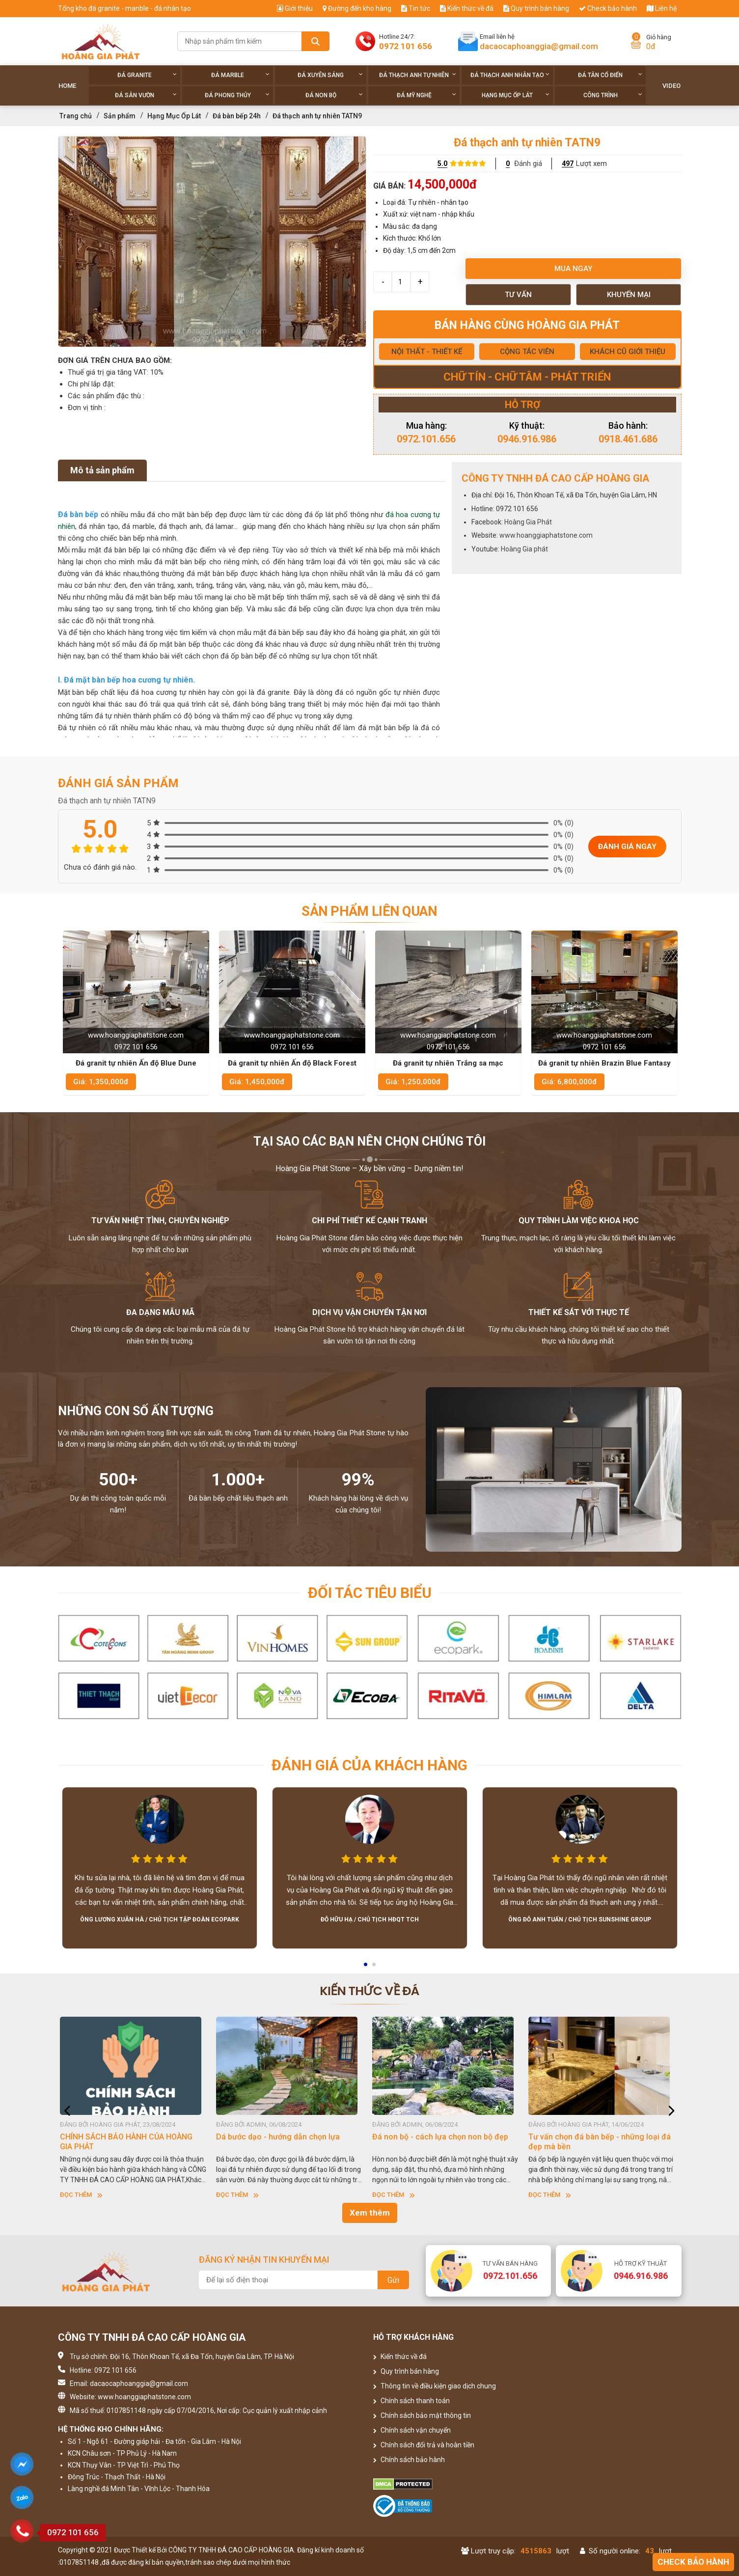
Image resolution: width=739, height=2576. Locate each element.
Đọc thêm (84, 2194)
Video (671, 85)
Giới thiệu (295, 8)
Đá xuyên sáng (330, 75)
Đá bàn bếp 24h (237, 116)
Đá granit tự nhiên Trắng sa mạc (604, 1063)
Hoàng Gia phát (524, 549)
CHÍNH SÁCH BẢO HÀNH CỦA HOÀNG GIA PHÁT (129, 2141)
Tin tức (415, 8)
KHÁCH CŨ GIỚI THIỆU (627, 351)
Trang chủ (75, 116)
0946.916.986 (526, 439)
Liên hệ (662, 8)
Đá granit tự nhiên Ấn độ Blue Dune (292, 1063)
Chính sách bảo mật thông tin (422, 2415)
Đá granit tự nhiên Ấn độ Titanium (135, 1063)
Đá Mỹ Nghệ (426, 95)
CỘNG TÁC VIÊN (527, 351)
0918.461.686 (628, 439)
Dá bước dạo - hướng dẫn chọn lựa (281, 2136)
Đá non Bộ (334, 95)
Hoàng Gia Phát (528, 522)
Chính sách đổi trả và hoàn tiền (423, 2445)
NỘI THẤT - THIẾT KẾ (426, 351)
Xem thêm (370, 2213)
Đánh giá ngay (627, 846)
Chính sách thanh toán (411, 2401)
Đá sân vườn (146, 95)
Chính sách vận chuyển (412, 2430)
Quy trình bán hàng (536, 8)
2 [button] (374, 1968)
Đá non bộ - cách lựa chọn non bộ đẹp (443, 2136)
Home (67, 85)
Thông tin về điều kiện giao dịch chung (434, 2386)
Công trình (613, 95)
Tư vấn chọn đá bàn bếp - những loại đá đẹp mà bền (602, 2141)
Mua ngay (573, 268)
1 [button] (366, 1968)
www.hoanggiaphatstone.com (546, 535)
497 (568, 163)
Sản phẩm (120, 116)
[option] (212, 241)
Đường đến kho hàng (357, 8)
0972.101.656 (426, 439)
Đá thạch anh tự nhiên (417, 75)
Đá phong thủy (237, 95)
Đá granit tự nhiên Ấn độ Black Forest (448, 1063)
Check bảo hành (608, 8)
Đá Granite (147, 75)
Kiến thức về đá (466, 8)
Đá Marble (240, 75)
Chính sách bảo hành (409, 2460)
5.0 (442, 163)
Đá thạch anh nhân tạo (509, 75)
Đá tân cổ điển (610, 75)
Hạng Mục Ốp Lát (515, 95)
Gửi (393, 2280)
